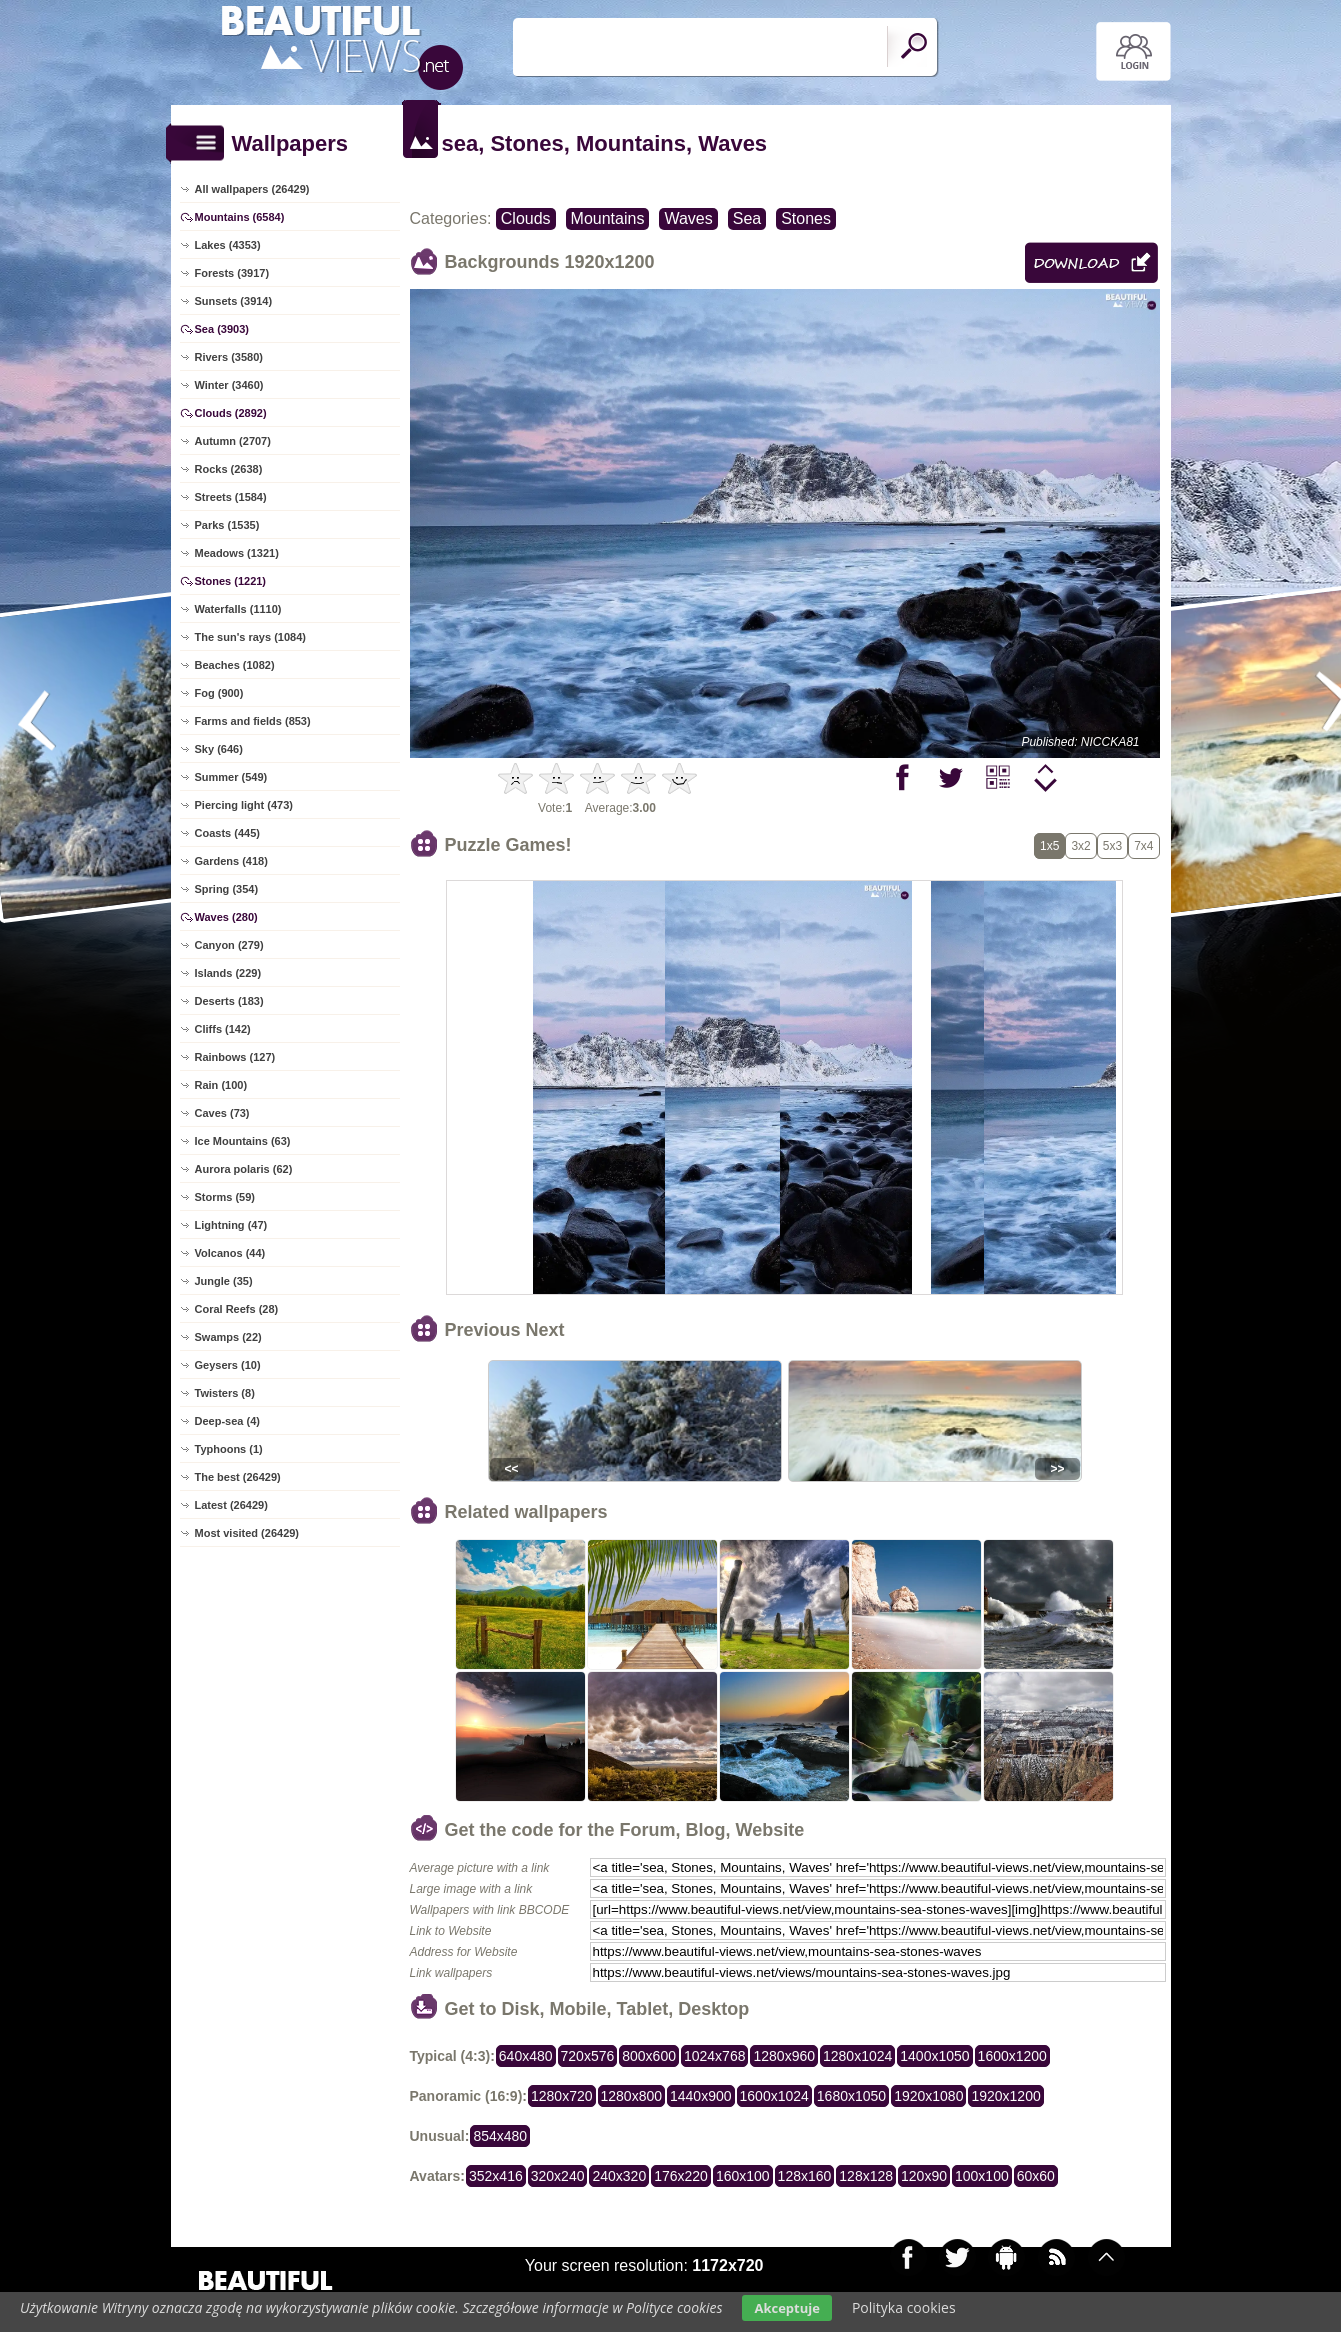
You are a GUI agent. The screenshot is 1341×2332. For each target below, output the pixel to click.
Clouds (526, 218)
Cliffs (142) (223, 1029)
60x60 (1036, 2176)
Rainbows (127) (235, 1057)
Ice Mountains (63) (243, 1141)
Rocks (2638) (229, 469)
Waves (688, 218)
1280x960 (784, 2056)
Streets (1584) (231, 497)
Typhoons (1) (229, 1449)
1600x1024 (774, 2096)
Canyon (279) (229, 945)
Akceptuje (786, 2308)
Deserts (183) (229, 1001)
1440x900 (701, 2096)
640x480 (526, 2056)
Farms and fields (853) (253, 721)
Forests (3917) (232, 273)
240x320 (619, 2176)
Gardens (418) (231, 861)
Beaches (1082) (235, 665)
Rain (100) (221, 1085)
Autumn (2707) (233, 441)
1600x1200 (1012, 2056)
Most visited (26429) (247, 1533)
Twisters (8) (225, 1393)
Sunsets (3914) (234, 301)
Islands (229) (228, 973)
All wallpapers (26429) (252, 189)
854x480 (500, 2136)
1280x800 (632, 2096)
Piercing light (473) (244, 805)
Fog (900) (219, 693)
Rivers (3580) (229, 357)
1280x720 (562, 2096)
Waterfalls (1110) (238, 609)
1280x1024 (857, 2056)
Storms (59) (225, 1197)
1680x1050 (851, 2096)
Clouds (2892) (231, 413)
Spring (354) (227, 889)
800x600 (649, 2056)
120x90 (924, 2176)
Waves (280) (226, 917)
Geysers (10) (228, 1365)
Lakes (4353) (228, 245)
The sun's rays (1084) (250, 637)
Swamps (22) (228, 1337)
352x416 (496, 2176)
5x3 (1112, 846)
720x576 (588, 2056)
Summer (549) (231, 777)
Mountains (608, 218)
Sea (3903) (222, 329)
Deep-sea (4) (227, 1421)
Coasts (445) (227, 833)
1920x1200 (1005, 2096)
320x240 (558, 2176)
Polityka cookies (904, 2307)
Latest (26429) (231, 1505)
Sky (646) (219, 749)
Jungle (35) (224, 1281)
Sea (747, 218)
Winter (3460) (229, 385)
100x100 (982, 2176)
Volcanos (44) (230, 1253)
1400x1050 (934, 2056)
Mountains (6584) (240, 217)
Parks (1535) (227, 525)
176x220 (681, 2176)
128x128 (866, 2176)
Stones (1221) (231, 581)
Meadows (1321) (237, 553)
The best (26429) (238, 1477)
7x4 (1143, 846)
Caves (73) (222, 1113)
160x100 (743, 2176)
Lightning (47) (231, 1225)
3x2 (1080, 846)
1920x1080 (928, 2096)
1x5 (1049, 846)
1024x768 (715, 2056)
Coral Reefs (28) (237, 1309)
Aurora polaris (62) (244, 1169)
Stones (806, 218)
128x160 (805, 2176)
